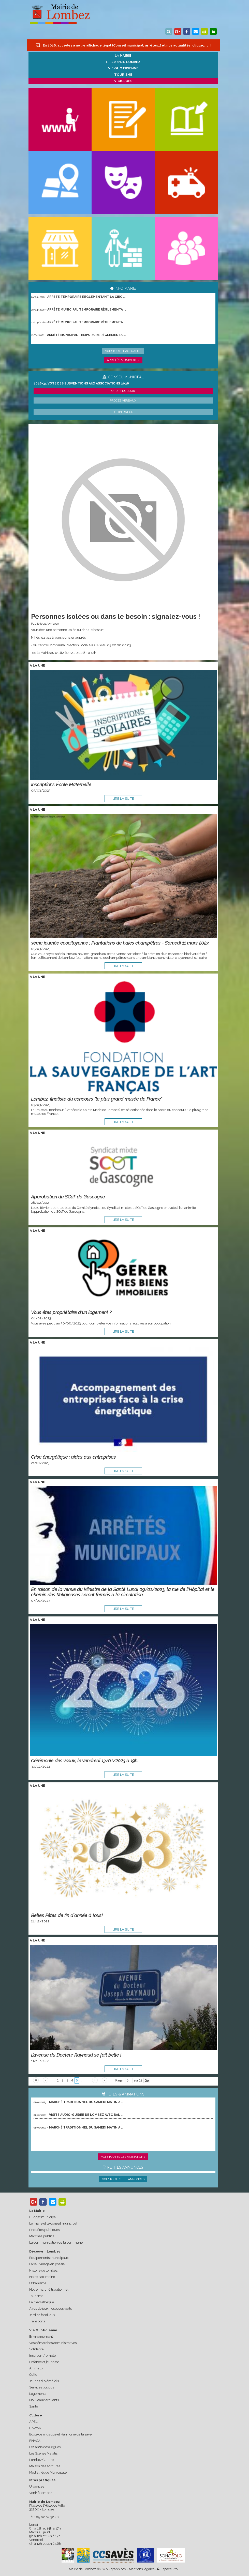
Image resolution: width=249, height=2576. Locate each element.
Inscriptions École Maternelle (61, 784)
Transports (37, 2321)
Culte (33, 2375)
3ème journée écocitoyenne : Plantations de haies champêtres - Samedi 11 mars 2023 (120, 943)
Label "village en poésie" (47, 2264)
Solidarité (36, 2349)
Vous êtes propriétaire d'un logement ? (71, 1312)
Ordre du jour (123, 391)
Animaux (36, 2368)
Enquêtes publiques (44, 2230)
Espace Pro (167, 2569)
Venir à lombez (40, 2493)
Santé (33, 2406)
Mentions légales (141, 2569)
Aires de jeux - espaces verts (50, 2308)
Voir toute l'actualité (123, 351)
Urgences (36, 2486)
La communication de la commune (56, 2242)
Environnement (41, 2336)
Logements (37, 2394)
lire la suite (123, 798)
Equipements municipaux (49, 2258)
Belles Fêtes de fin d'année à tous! (67, 1915)
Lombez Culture (41, 2460)
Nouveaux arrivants (44, 2400)
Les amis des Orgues (45, 2447)
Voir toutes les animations (123, 2156)
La (123, 55)
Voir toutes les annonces (123, 2179)
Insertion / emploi (42, 2355)
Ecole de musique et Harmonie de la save (60, 2434)
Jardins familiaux (42, 2315)
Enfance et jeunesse (44, 2362)
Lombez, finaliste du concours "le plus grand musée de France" (96, 1099)
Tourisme (36, 2296)
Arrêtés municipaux (123, 360)
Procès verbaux (123, 400)
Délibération (123, 412)
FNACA (34, 2441)
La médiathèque (41, 2302)
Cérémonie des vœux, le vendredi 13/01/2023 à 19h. (84, 1760)
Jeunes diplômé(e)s (44, 2381)
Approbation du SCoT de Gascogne (68, 1196)
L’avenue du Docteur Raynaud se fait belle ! (76, 2055)
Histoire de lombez (43, 2270)
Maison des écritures (44, 2466)
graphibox (118, 2569)
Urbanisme (37, 2283)
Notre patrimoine (42, 2277)
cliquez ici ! (201, 45)
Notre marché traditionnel (48, 2289)
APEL (33, 2422)
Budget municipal (43, 2217)
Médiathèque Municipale (48, 2472)
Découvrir (123, 62)
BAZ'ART (36, 2428)
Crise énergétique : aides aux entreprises (73, 1457)
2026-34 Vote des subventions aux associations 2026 (81, 383)
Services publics (41, 2387)
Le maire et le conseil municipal (53, 2223)
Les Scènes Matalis (43, 2453)
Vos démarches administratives (53, 2343)
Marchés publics (41, 2236)
